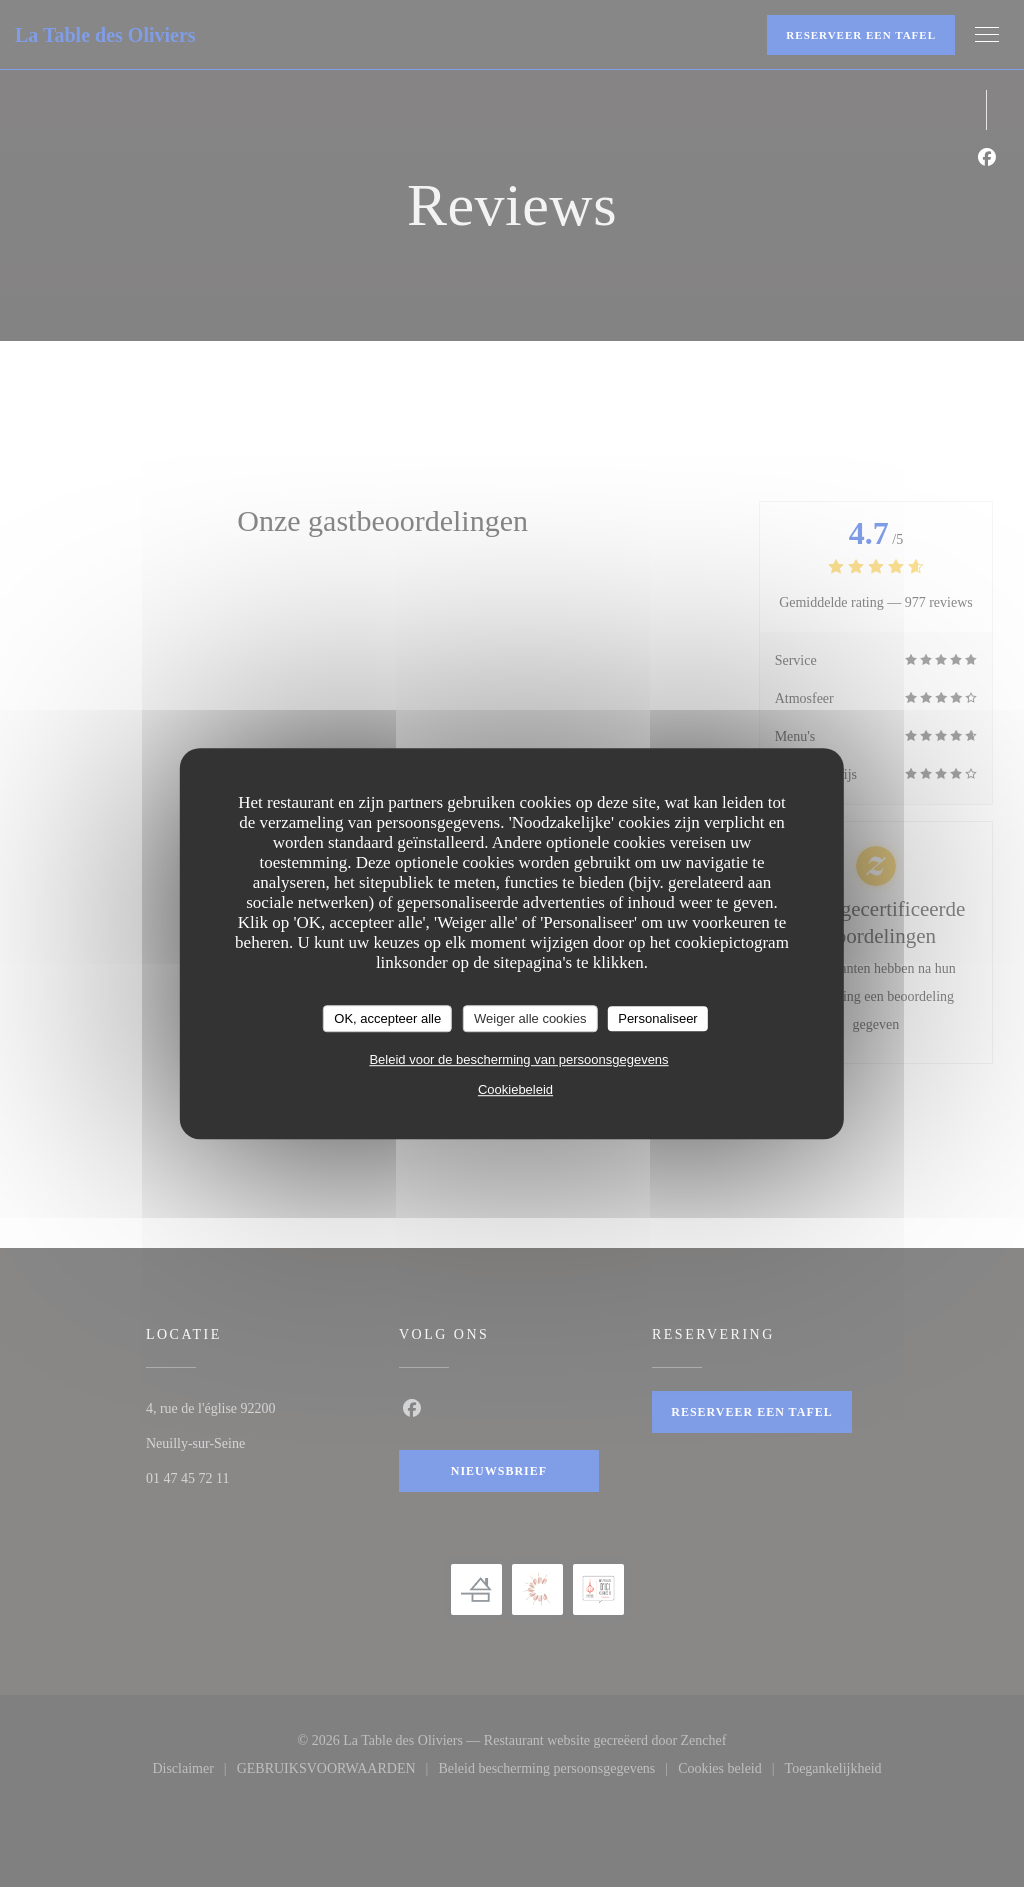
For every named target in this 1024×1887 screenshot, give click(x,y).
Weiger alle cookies (530, 1018)
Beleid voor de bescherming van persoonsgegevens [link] (518, 1059)
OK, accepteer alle (387, 1018)
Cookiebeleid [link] (515, 1089)
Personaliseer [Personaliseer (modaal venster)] (658, 1018)
